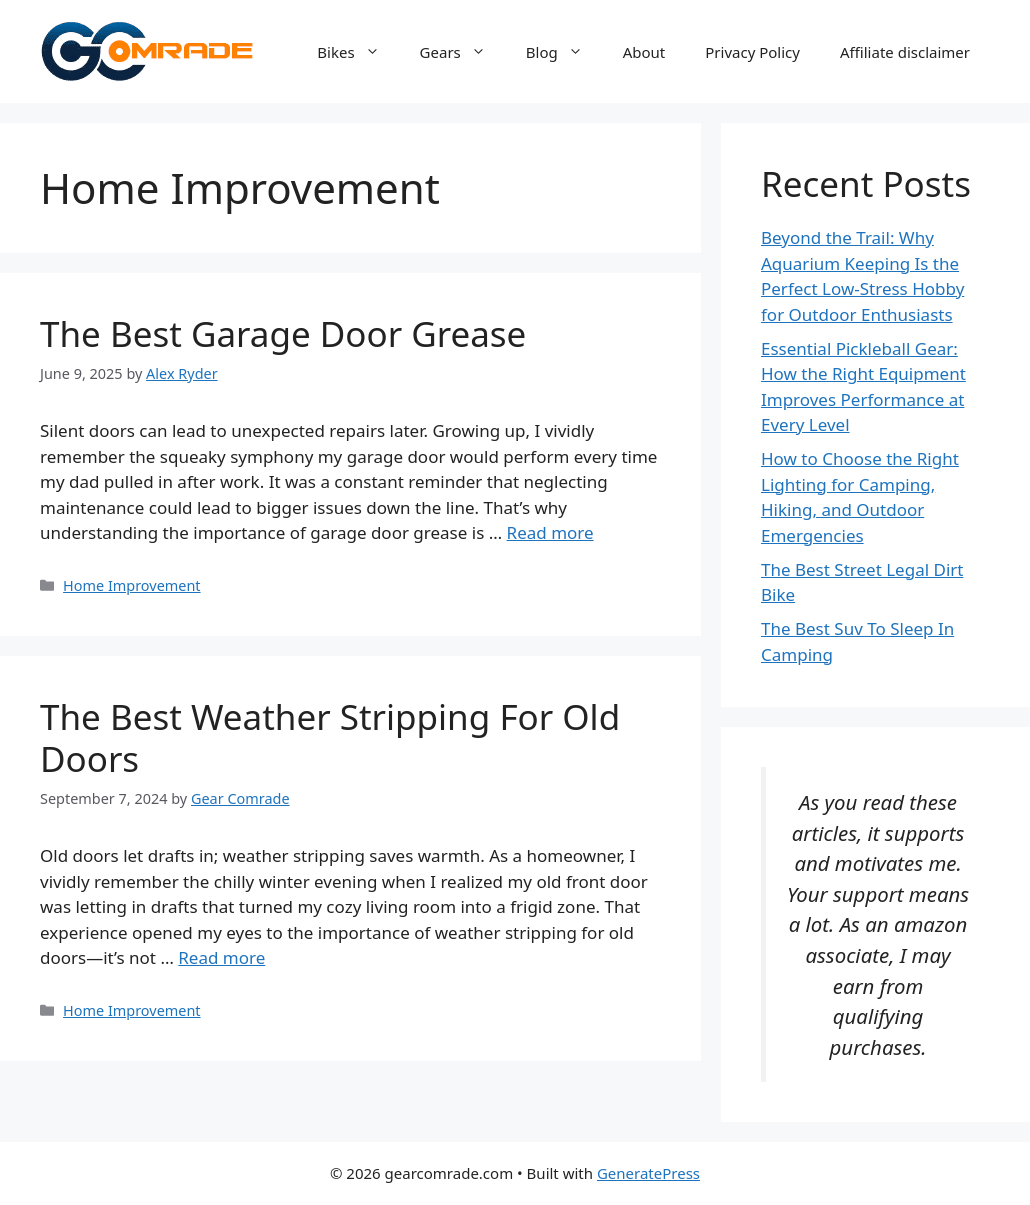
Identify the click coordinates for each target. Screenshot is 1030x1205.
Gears (463, 52)
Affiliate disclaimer (905, 52)
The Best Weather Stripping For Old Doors (330, 737)
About (644, 52)
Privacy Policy (752, 52)
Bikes (358, 52)
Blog (564, 52)
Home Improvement (131, 585)
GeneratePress (648, 1173)
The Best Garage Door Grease (283, 333)
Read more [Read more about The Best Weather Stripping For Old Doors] (221, 957)
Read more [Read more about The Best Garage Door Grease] (550, 532)
